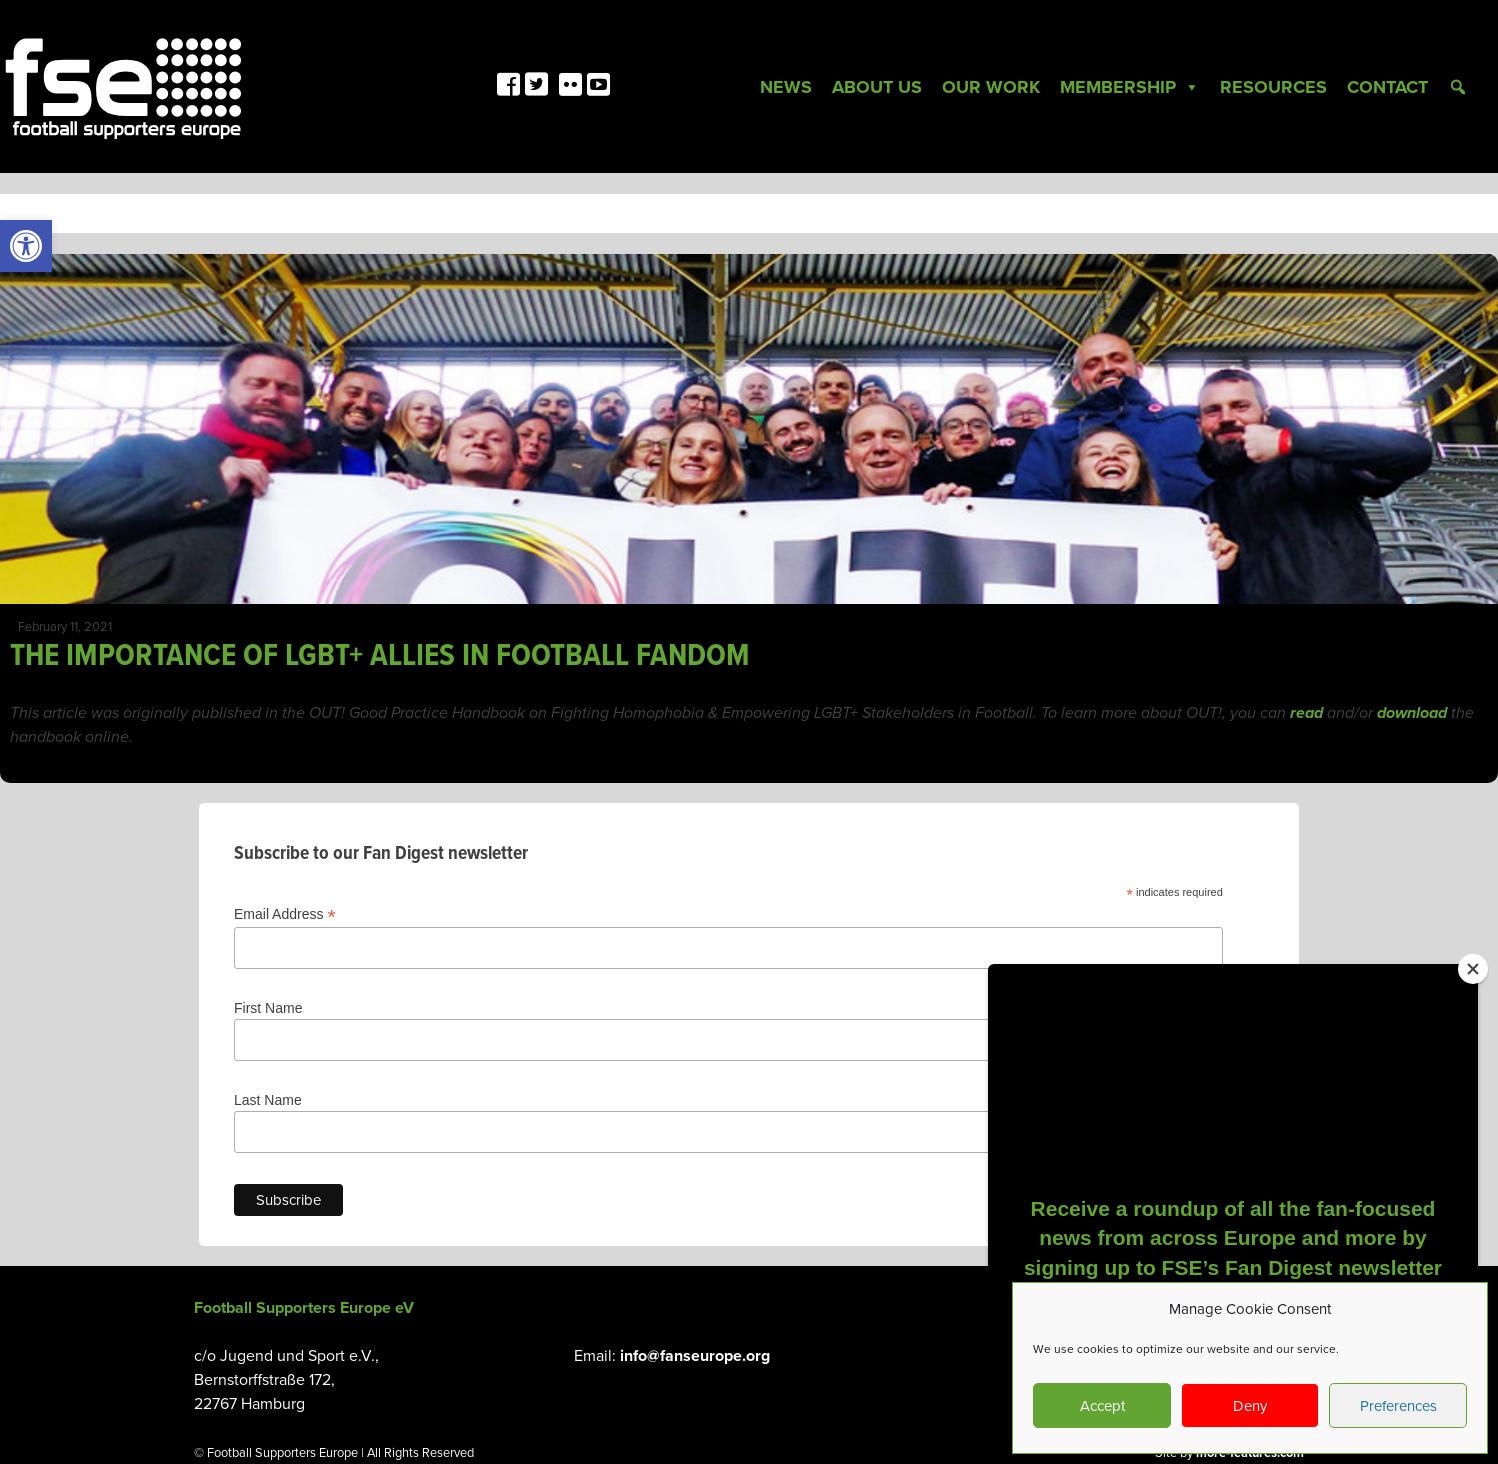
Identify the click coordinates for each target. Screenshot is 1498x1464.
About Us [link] (877, 87)
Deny (1250, 1406)
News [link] (786, 87)
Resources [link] (1273, 87)
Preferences (1398, 1406)
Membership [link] (1130, 87)
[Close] (1473, 969)
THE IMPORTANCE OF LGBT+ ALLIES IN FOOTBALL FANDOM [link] (380, 656)
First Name (268, 1008)
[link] (26, 246)
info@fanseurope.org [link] (695, 1356)
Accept (1102, 1406)
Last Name (268, 1100)
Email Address (285, 914)
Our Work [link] (991, 87)
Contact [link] (1387, 87)
